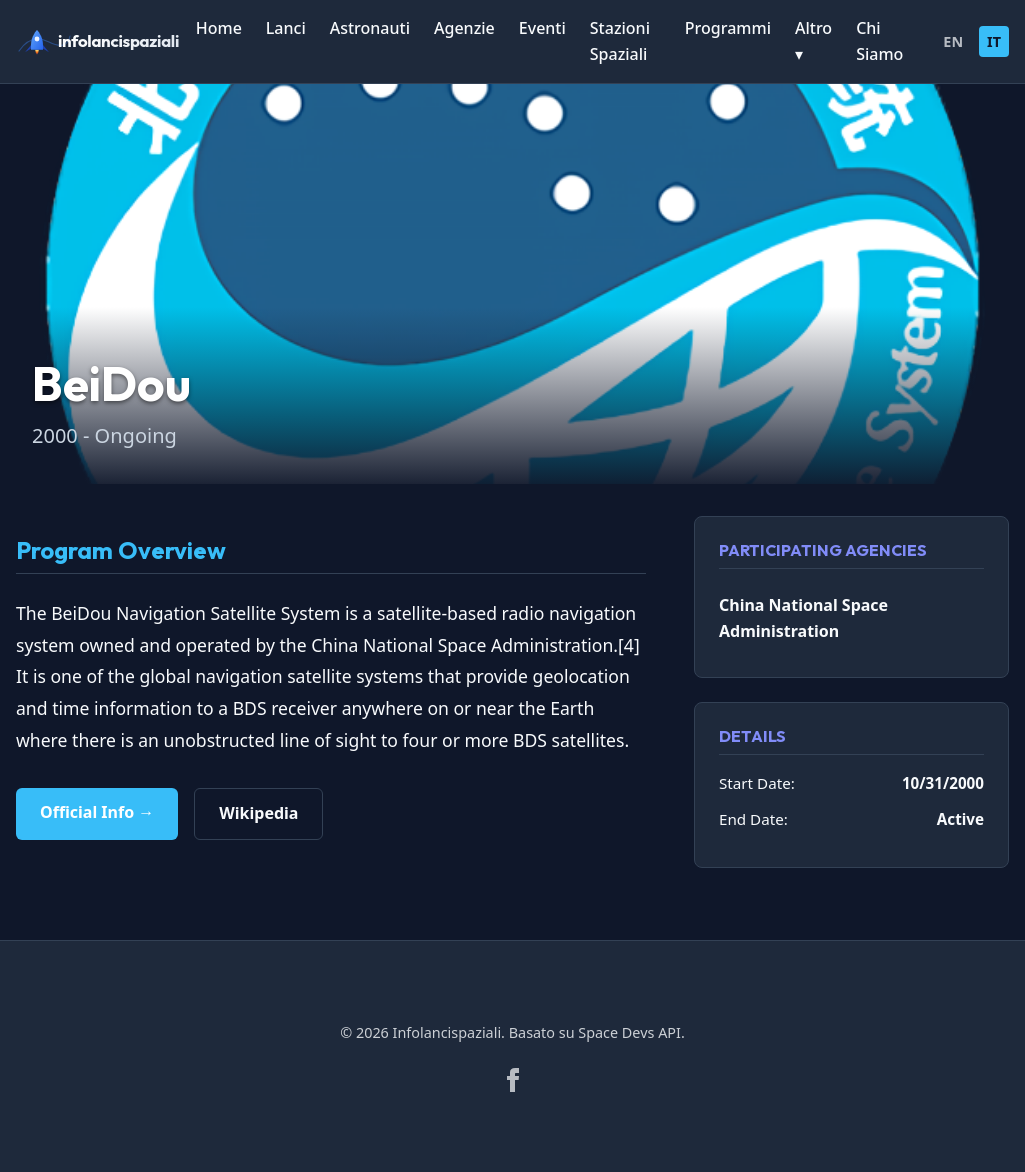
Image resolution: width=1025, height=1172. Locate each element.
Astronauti (370, 28)
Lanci (286, 28)
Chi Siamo (879, 41)
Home (219, 28)
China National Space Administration (803, 618)
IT (994, 41)
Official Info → (97, 812)
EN (953, 41)
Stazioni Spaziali (620, 41)
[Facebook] (513, 1080)
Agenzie (464, 28)
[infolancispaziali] (106, 42)
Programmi (728, 28)
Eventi (542, 28)
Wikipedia (258, 813)
